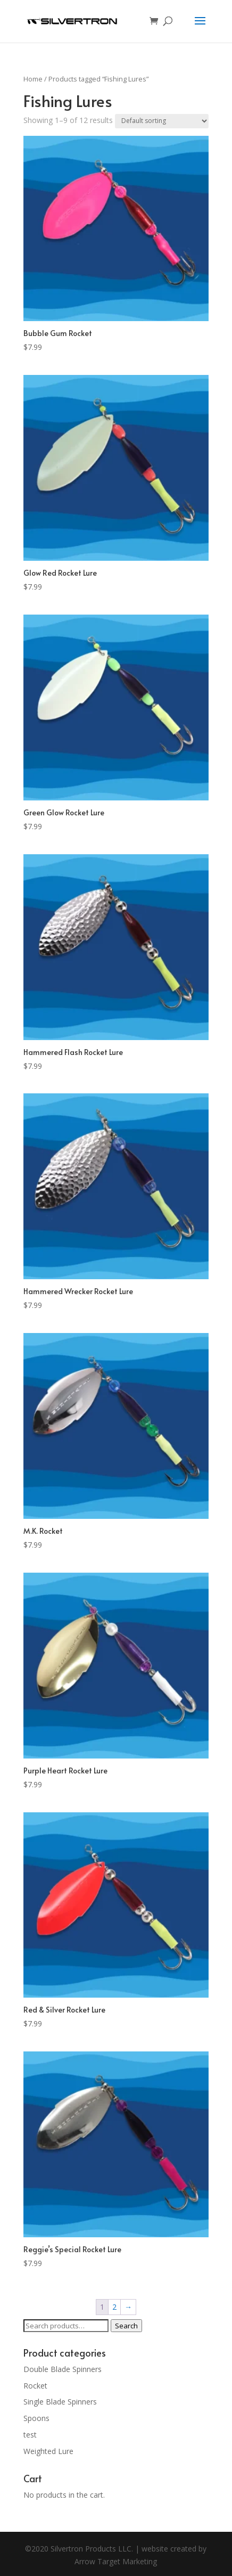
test (30, 2435)
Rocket (35, 2386)
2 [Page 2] (114, 2307)
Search (126, 2325)
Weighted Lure (48, 2451)
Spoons (36, 2418)
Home (33, 79)
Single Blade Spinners (60, 2402)
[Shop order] (162, 121)
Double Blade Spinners (62, 2369)
